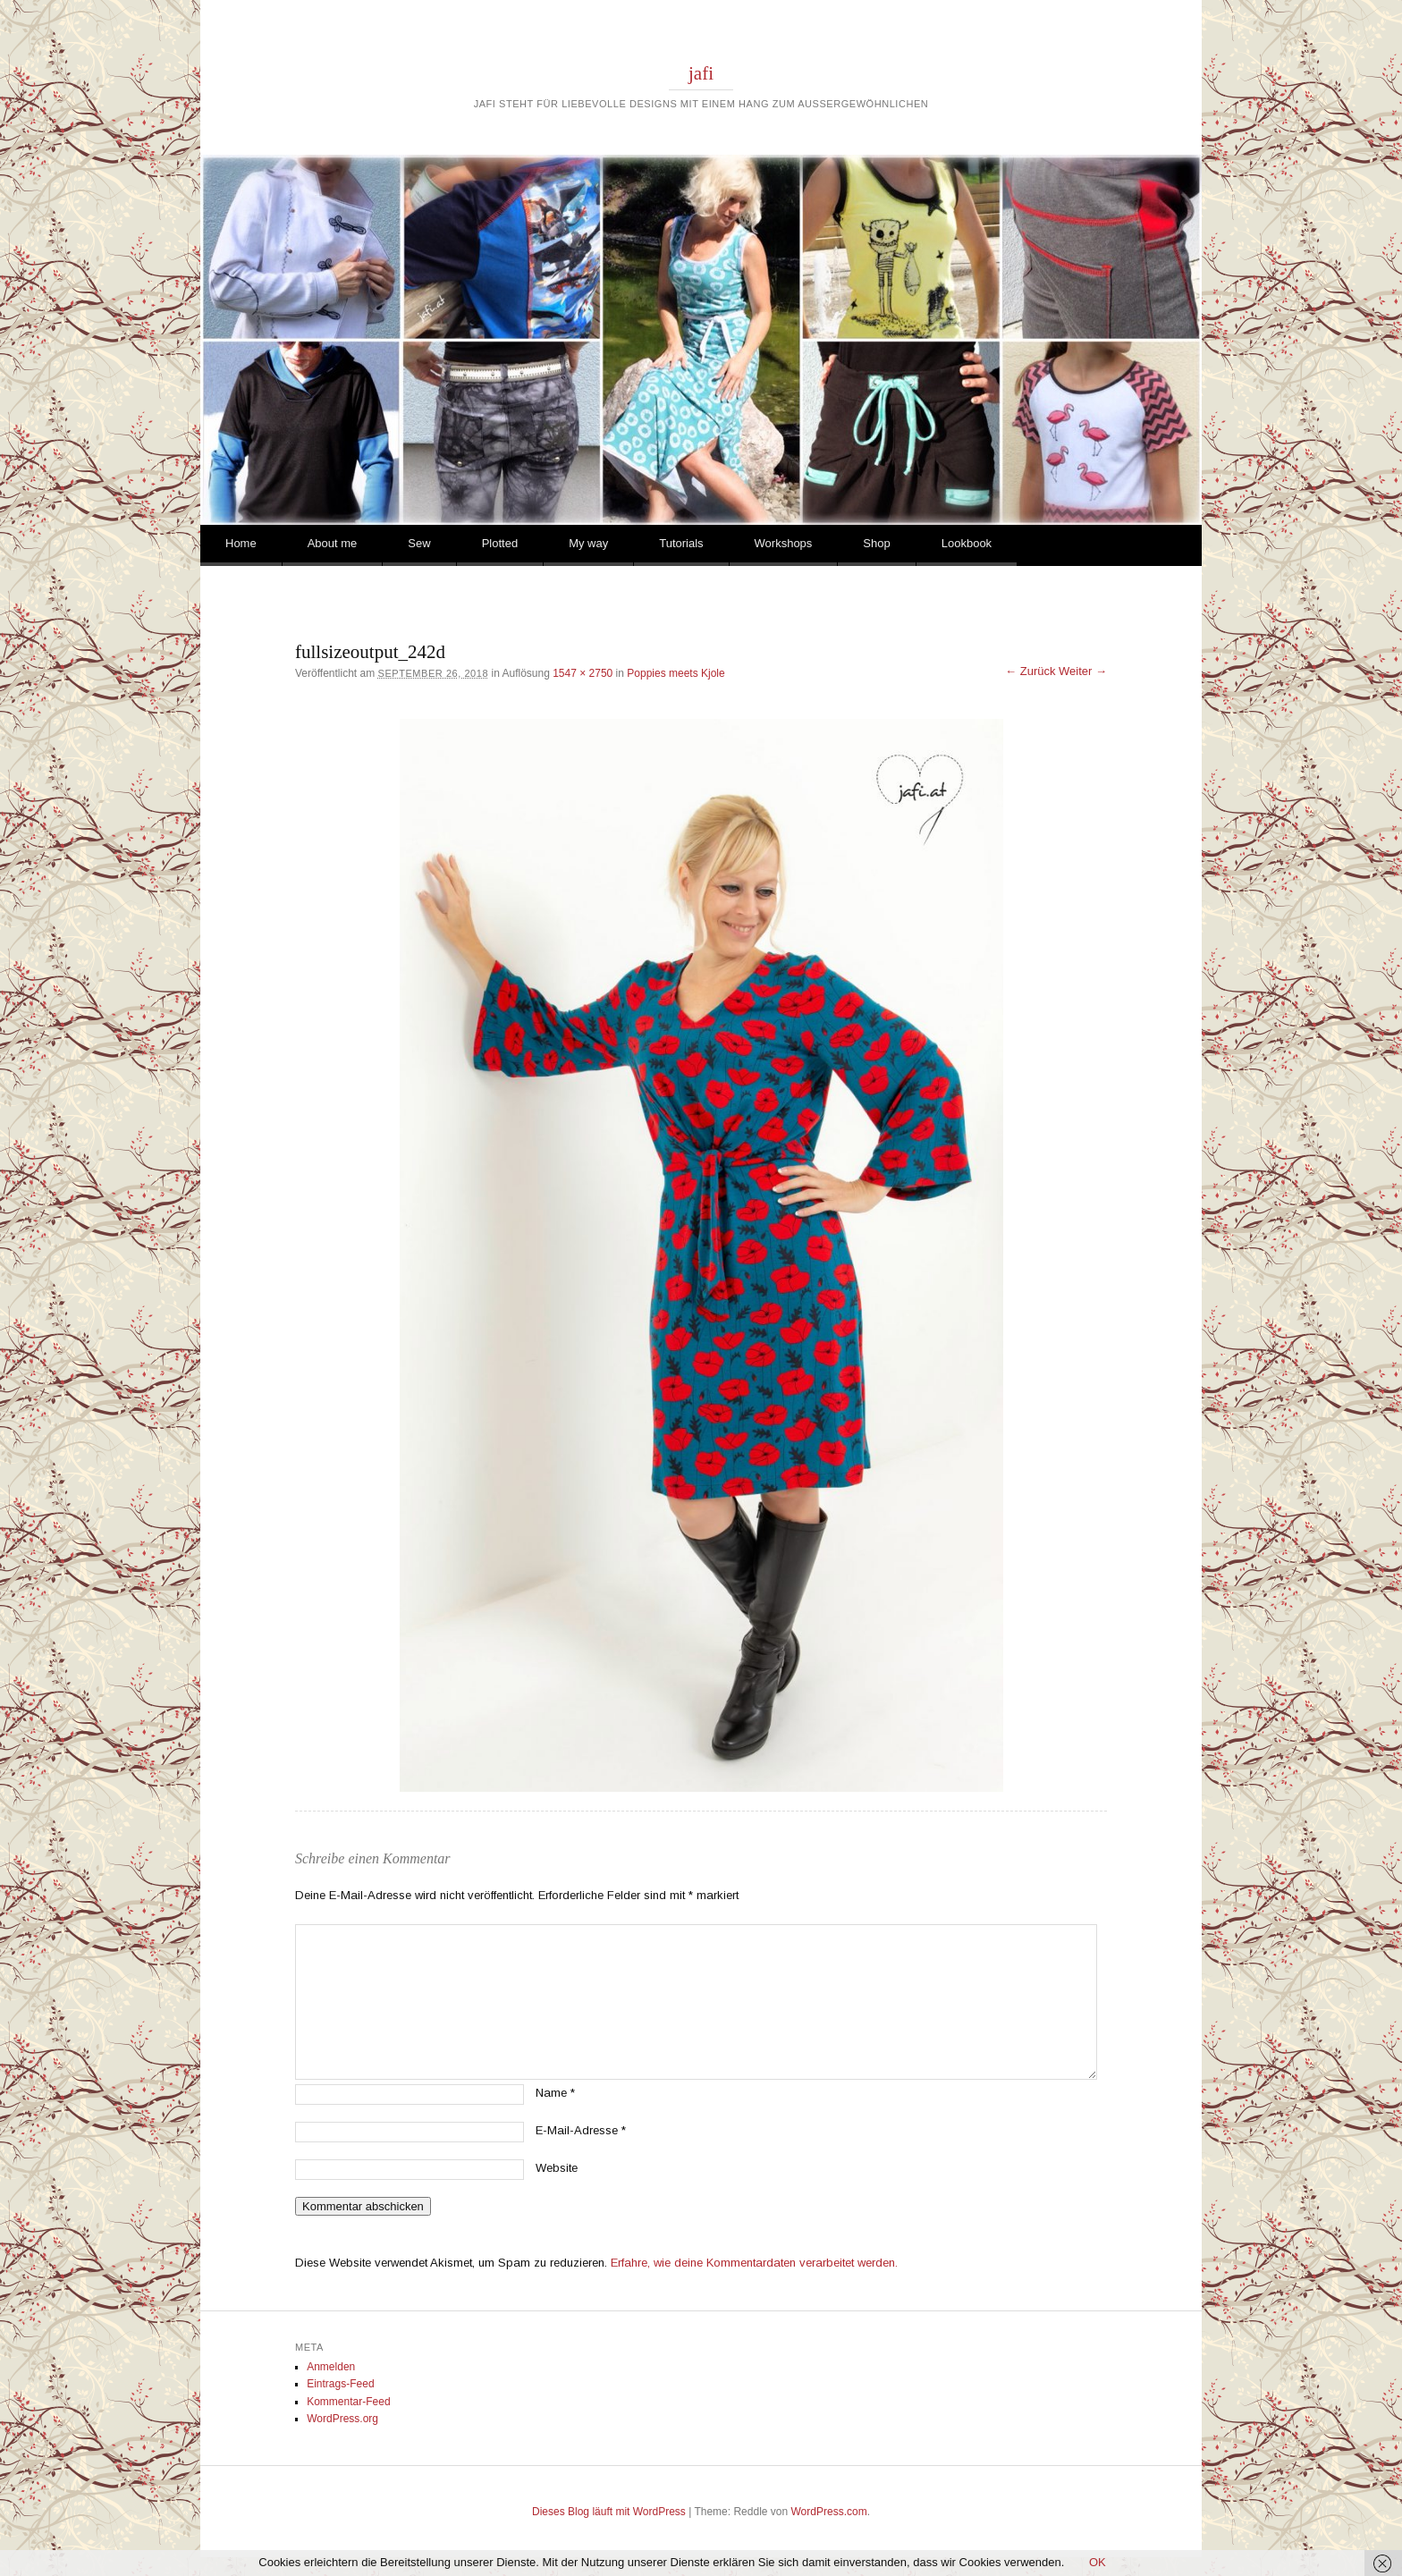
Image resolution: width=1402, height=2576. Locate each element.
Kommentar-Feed (348, 2401)
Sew (419, 543)
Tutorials (681, 543)
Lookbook (967, 543)
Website (557, 2168)
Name (555, 2092)
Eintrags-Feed (340, 2384)
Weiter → (1083, 671)
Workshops (784, 543)
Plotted (500, 543)
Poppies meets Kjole (675, 673)
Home (241, 543)
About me (333, 543)
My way (588, 543)
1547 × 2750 (582, 673)
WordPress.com (829, 2511)
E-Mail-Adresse (581, 2130)
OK (1097, 2562)
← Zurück (1030, 671)
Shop (876, 543)
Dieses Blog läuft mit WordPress (609, 2511)
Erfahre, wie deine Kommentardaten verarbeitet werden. (754, 2262)
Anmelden (331, 2367)
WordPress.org (342, 2418)
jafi (701, 73)
